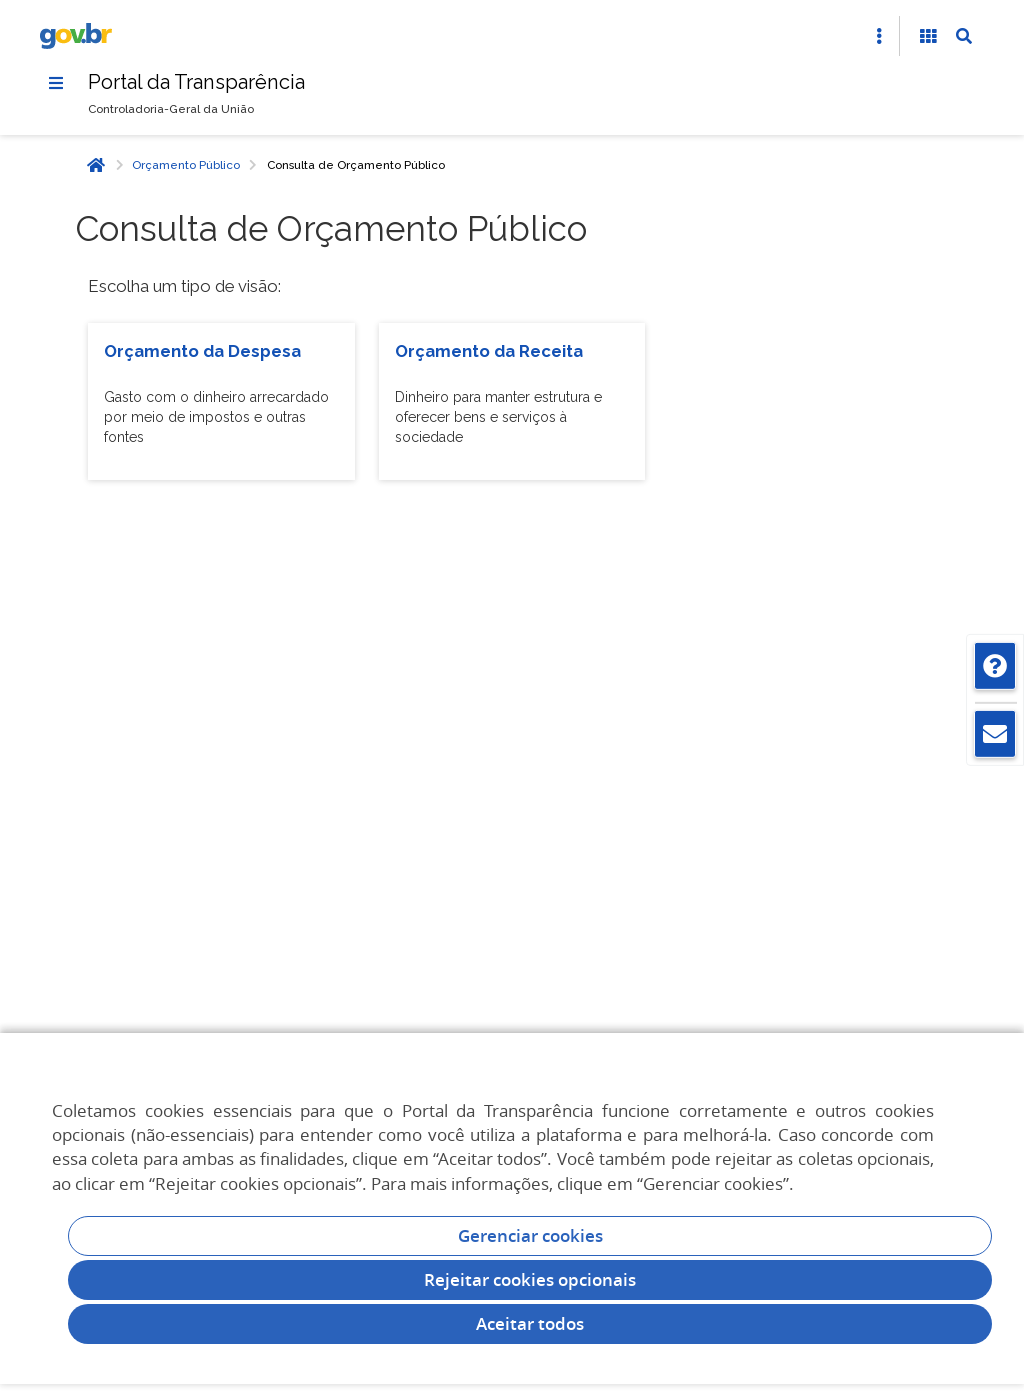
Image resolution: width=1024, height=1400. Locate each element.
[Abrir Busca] (964, 36)
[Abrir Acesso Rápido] (879, 36)
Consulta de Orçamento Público (356, 165)
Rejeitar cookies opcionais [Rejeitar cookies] (530, 1279)
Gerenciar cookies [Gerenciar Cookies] (530, 1235)
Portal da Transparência (196, 82)
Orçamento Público (186, 165)
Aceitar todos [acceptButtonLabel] (530, 1323)
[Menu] (56, 83)
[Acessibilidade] (928, 36)
